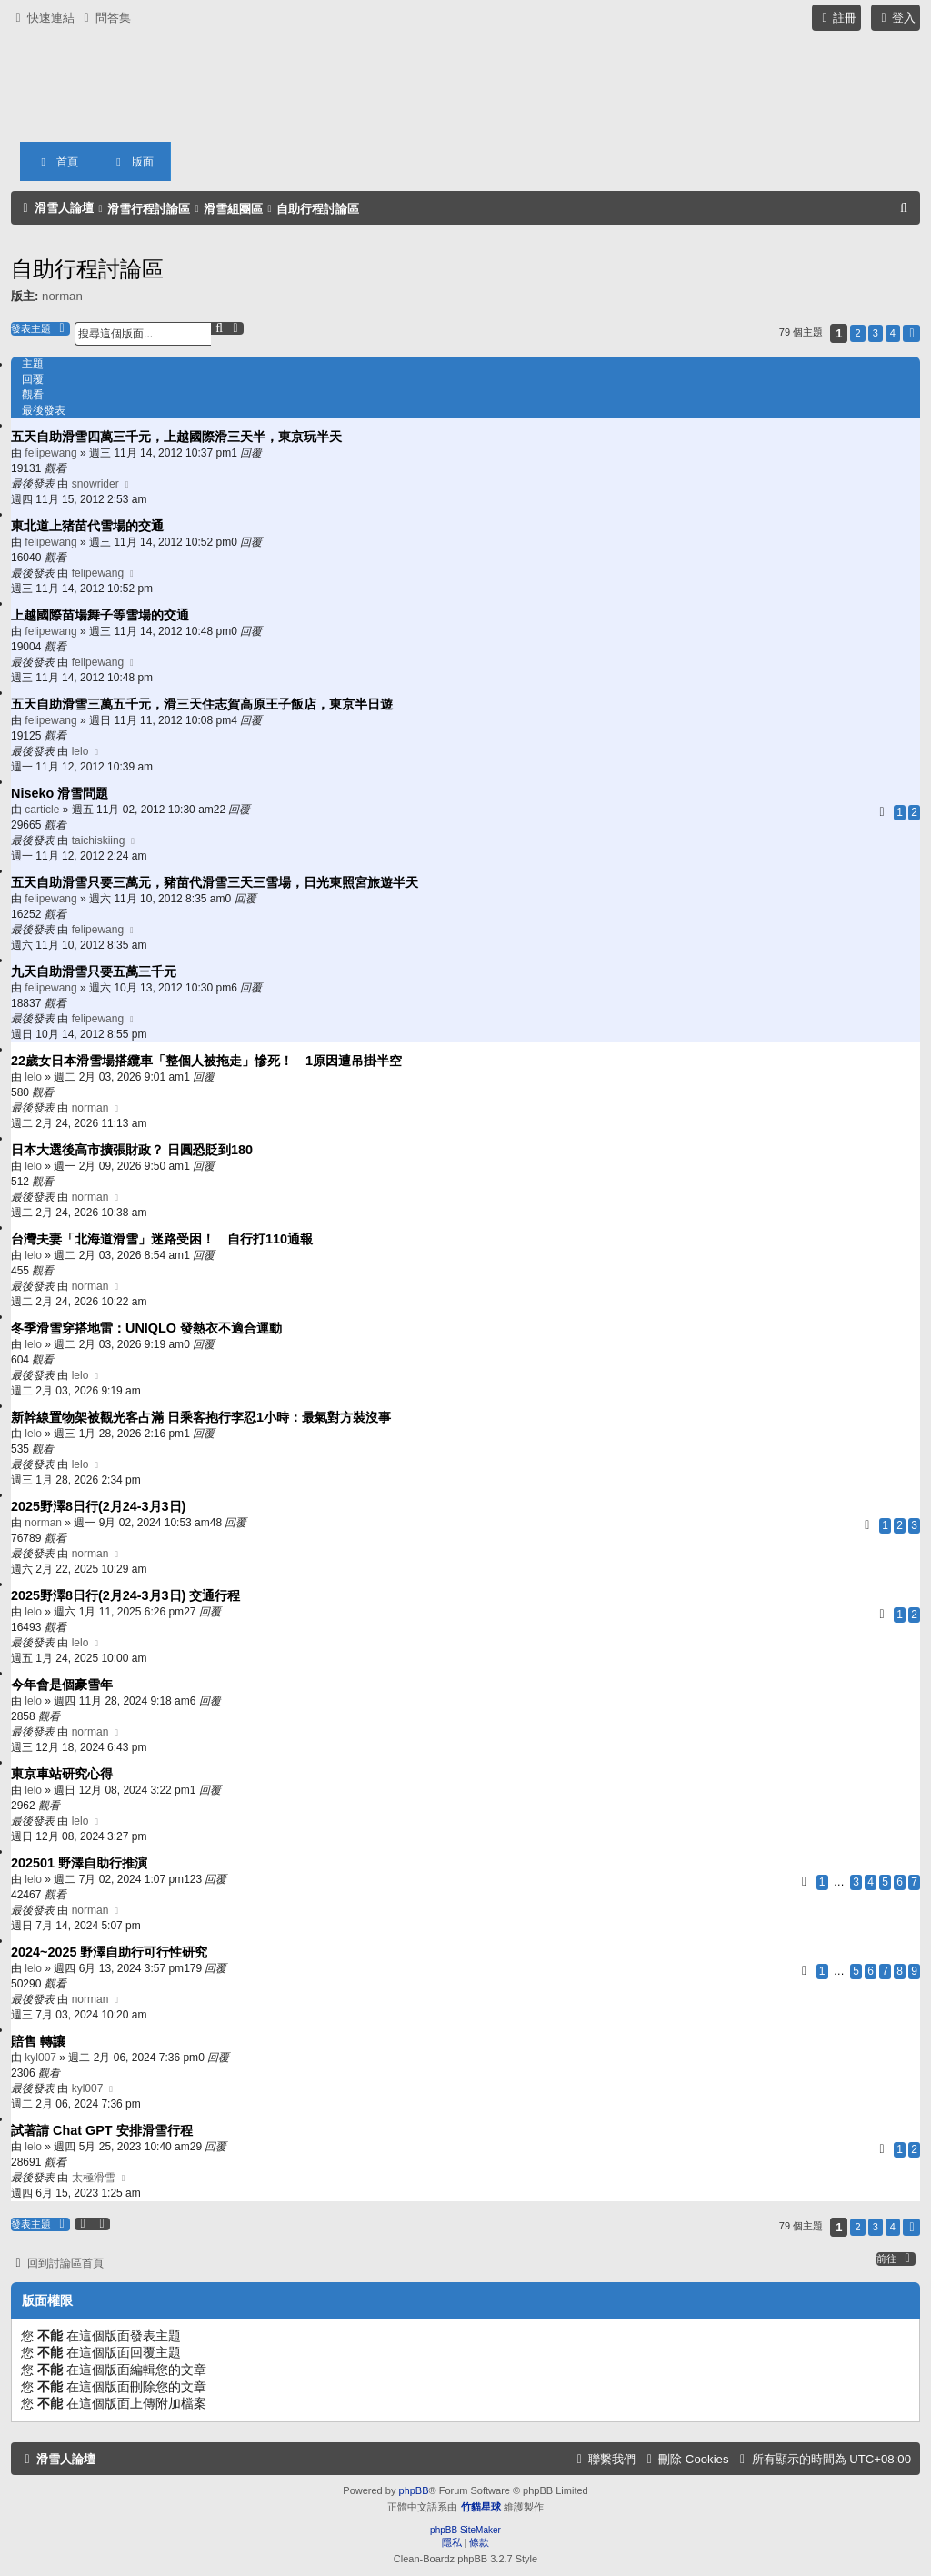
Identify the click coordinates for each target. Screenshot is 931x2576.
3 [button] (875, 332)
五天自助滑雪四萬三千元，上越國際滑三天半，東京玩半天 (176, 436)
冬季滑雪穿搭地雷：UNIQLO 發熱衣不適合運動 (146, 1328)
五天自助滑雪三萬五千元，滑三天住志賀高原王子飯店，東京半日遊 (202, 704)
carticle (42, 809)
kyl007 (40, 2057)
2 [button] (857, 332)
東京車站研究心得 (62, 1773)
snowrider (95, 484)
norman (62, 296)
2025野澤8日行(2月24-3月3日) (98, 1506)
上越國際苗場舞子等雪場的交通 (100, 615)
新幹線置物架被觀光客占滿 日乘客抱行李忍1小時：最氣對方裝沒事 (201, 1417)
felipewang (50, 453)
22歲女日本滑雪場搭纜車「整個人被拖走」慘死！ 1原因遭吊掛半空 (206, 1060)
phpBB (413, 2490)
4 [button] (893, 332)
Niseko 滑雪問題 (59, 793)
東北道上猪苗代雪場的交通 (87, 525)
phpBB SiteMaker (465, 2530)
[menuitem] (105, 18)
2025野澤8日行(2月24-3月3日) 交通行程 (125, 1595)
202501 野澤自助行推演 (79, 1863)
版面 (133, 162)
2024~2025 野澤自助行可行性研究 (109, 1952)
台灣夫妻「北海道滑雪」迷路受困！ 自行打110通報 (162, 1239)
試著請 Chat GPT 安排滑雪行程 (102, 2130)
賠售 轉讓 (38, 2041)
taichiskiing (98, 840)
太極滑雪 (93, 2177)
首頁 (57, 162)
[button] (911, 333)
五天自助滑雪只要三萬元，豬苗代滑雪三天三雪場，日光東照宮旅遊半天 (214, 882)
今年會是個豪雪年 (62, 1684)
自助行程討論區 (87, 269)
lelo (80, 751)
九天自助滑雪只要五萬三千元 (93, 971)
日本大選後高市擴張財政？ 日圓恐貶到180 (132, 1149)
